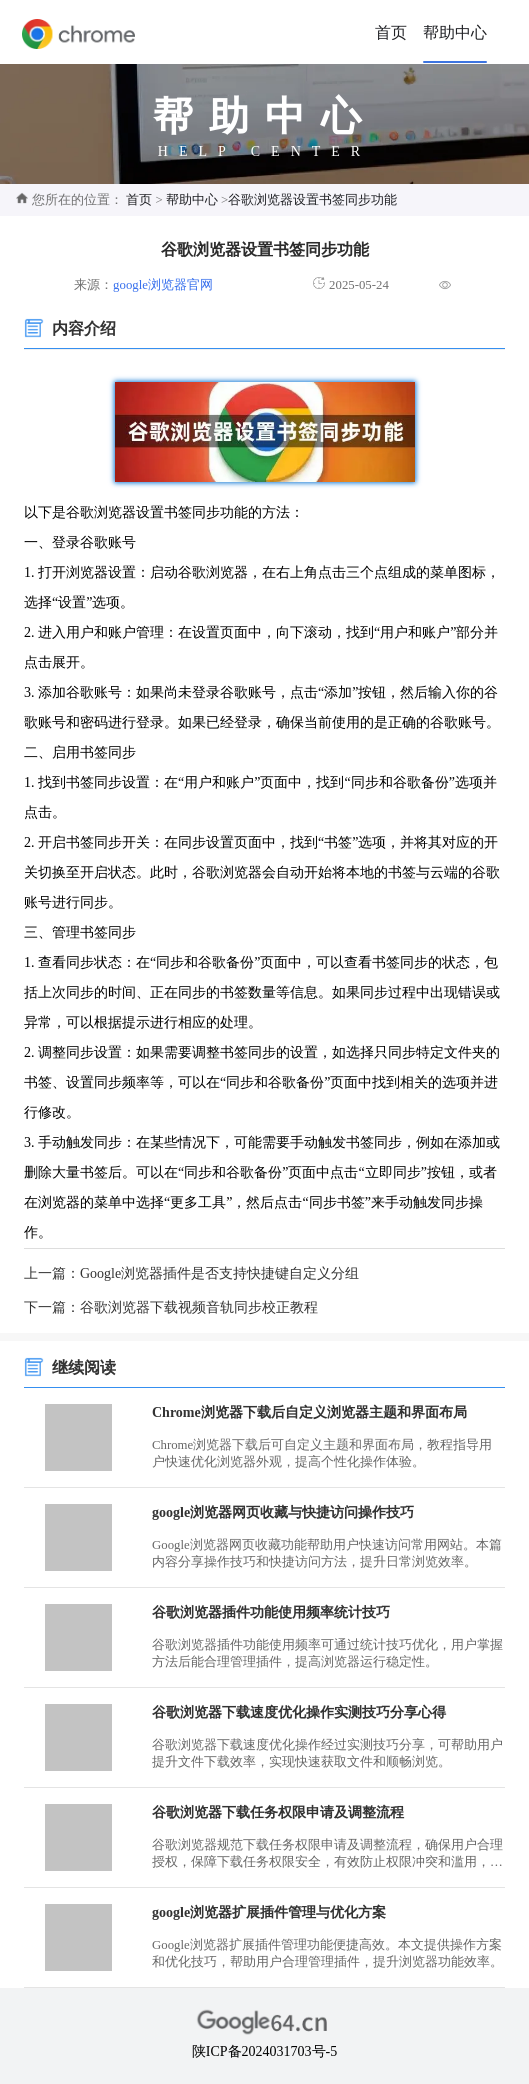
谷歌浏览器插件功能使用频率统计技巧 (271, 1612)
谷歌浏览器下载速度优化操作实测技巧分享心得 (299, 1712)
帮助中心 (455, 32)
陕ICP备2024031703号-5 (264, 2051)
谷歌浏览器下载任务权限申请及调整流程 (278, 1812)
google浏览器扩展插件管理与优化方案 (269, 1912)
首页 (391, 32)
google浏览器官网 (163, 285)
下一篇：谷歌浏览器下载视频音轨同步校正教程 (171, 1307)
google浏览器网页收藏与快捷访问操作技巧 (283, 1512)
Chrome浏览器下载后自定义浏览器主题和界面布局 (309, 1412)
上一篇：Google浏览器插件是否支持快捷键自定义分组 (191, 1273)
